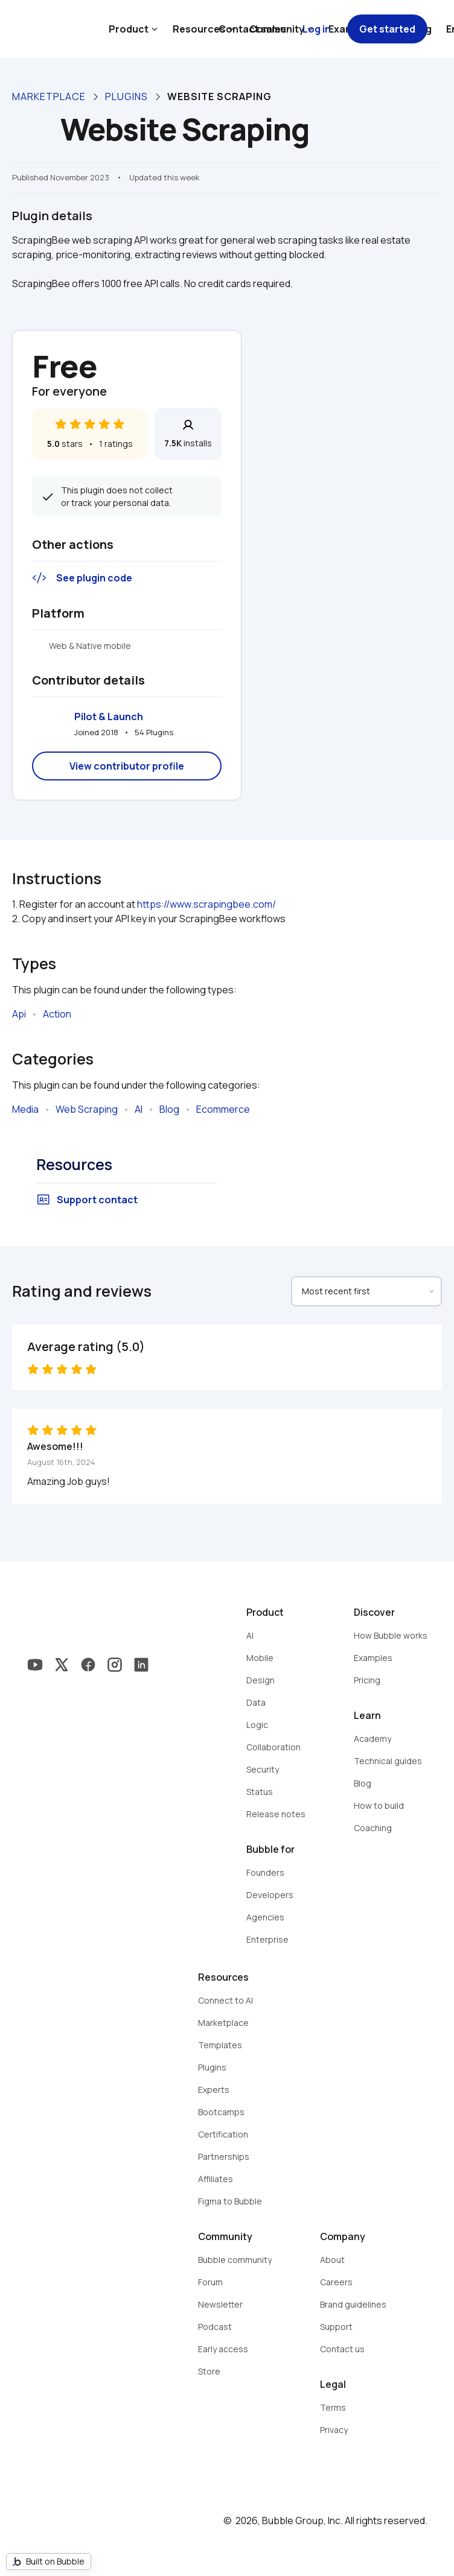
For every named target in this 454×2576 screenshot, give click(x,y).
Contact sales (252, 29)
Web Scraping (87, 1109)
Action (57, 1014)
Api (19, 1014)
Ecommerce (223, 1109)
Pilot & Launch (108, 716)
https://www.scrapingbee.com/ (206, 904)
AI (138, 1109)
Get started (387, 29)
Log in (316, 29)
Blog (169, 1109)
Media (25, 1109)
